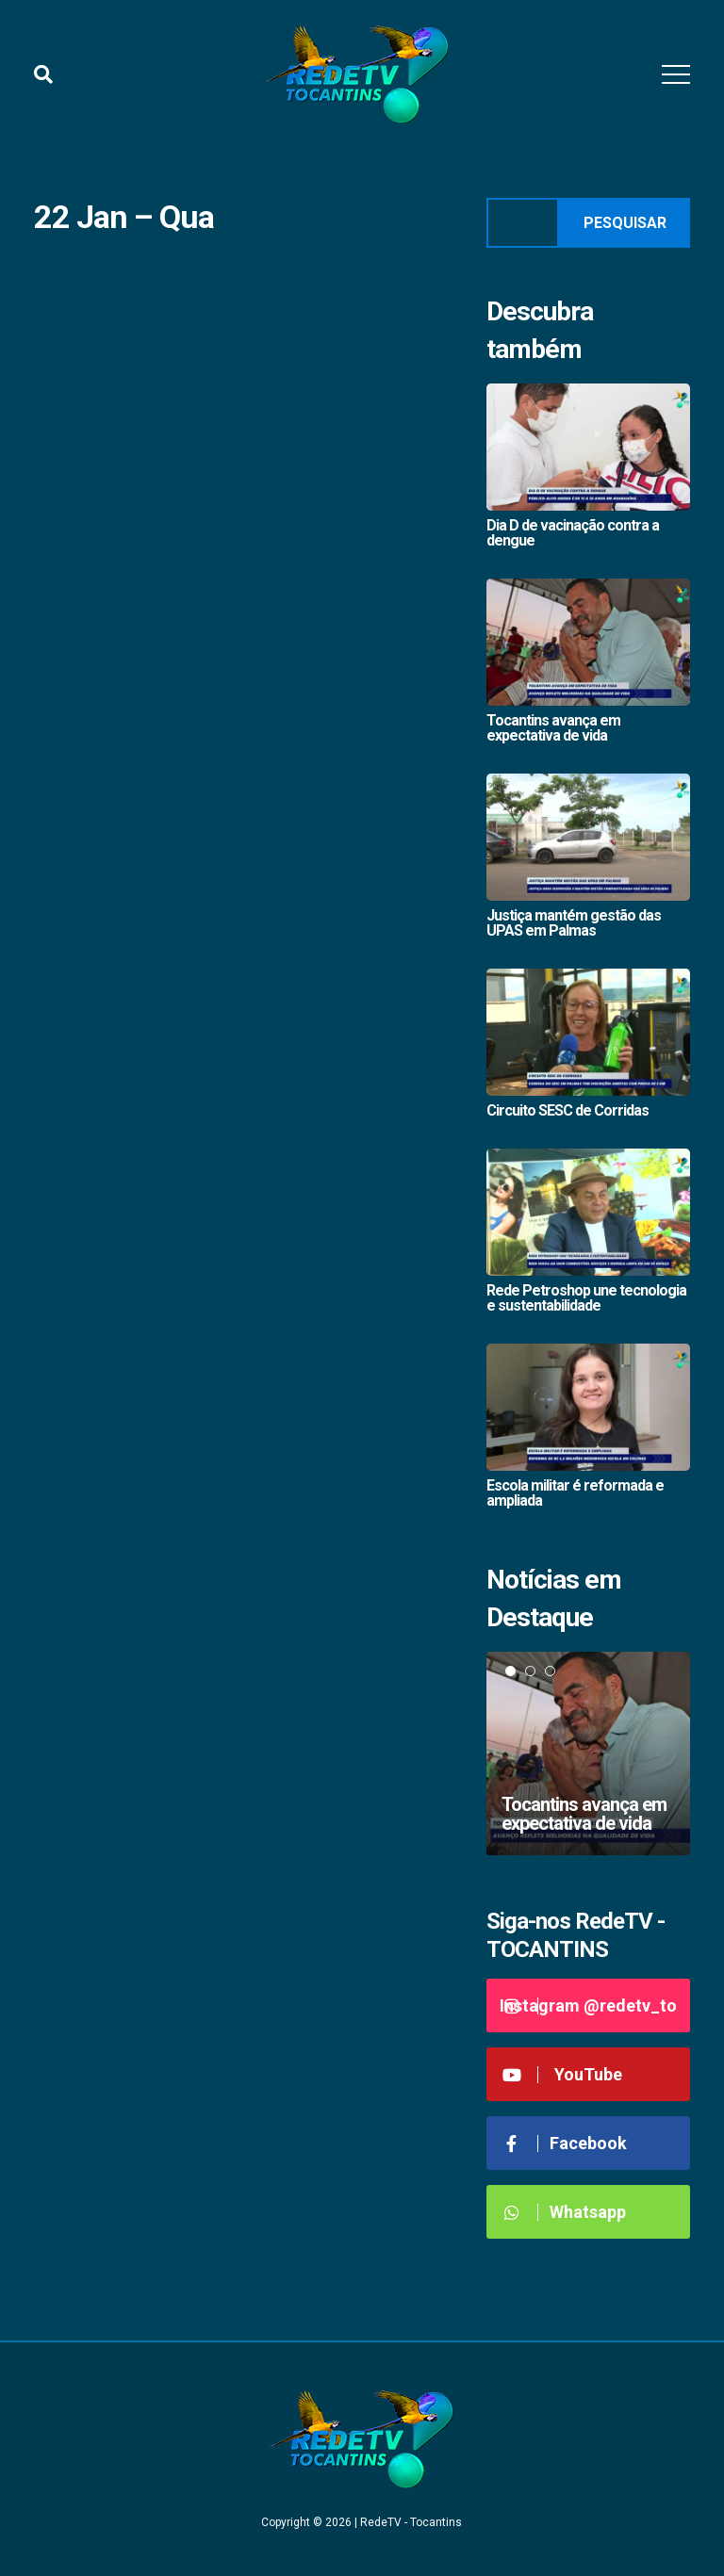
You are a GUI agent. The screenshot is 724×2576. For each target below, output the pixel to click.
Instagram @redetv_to (588, 2005)
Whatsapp (563, 2212)
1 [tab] (510, 1671)
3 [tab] (550, 1671)
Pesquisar (625, 223)
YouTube (561, 2074)
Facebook (564, 2143)
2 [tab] (530, 1671)
